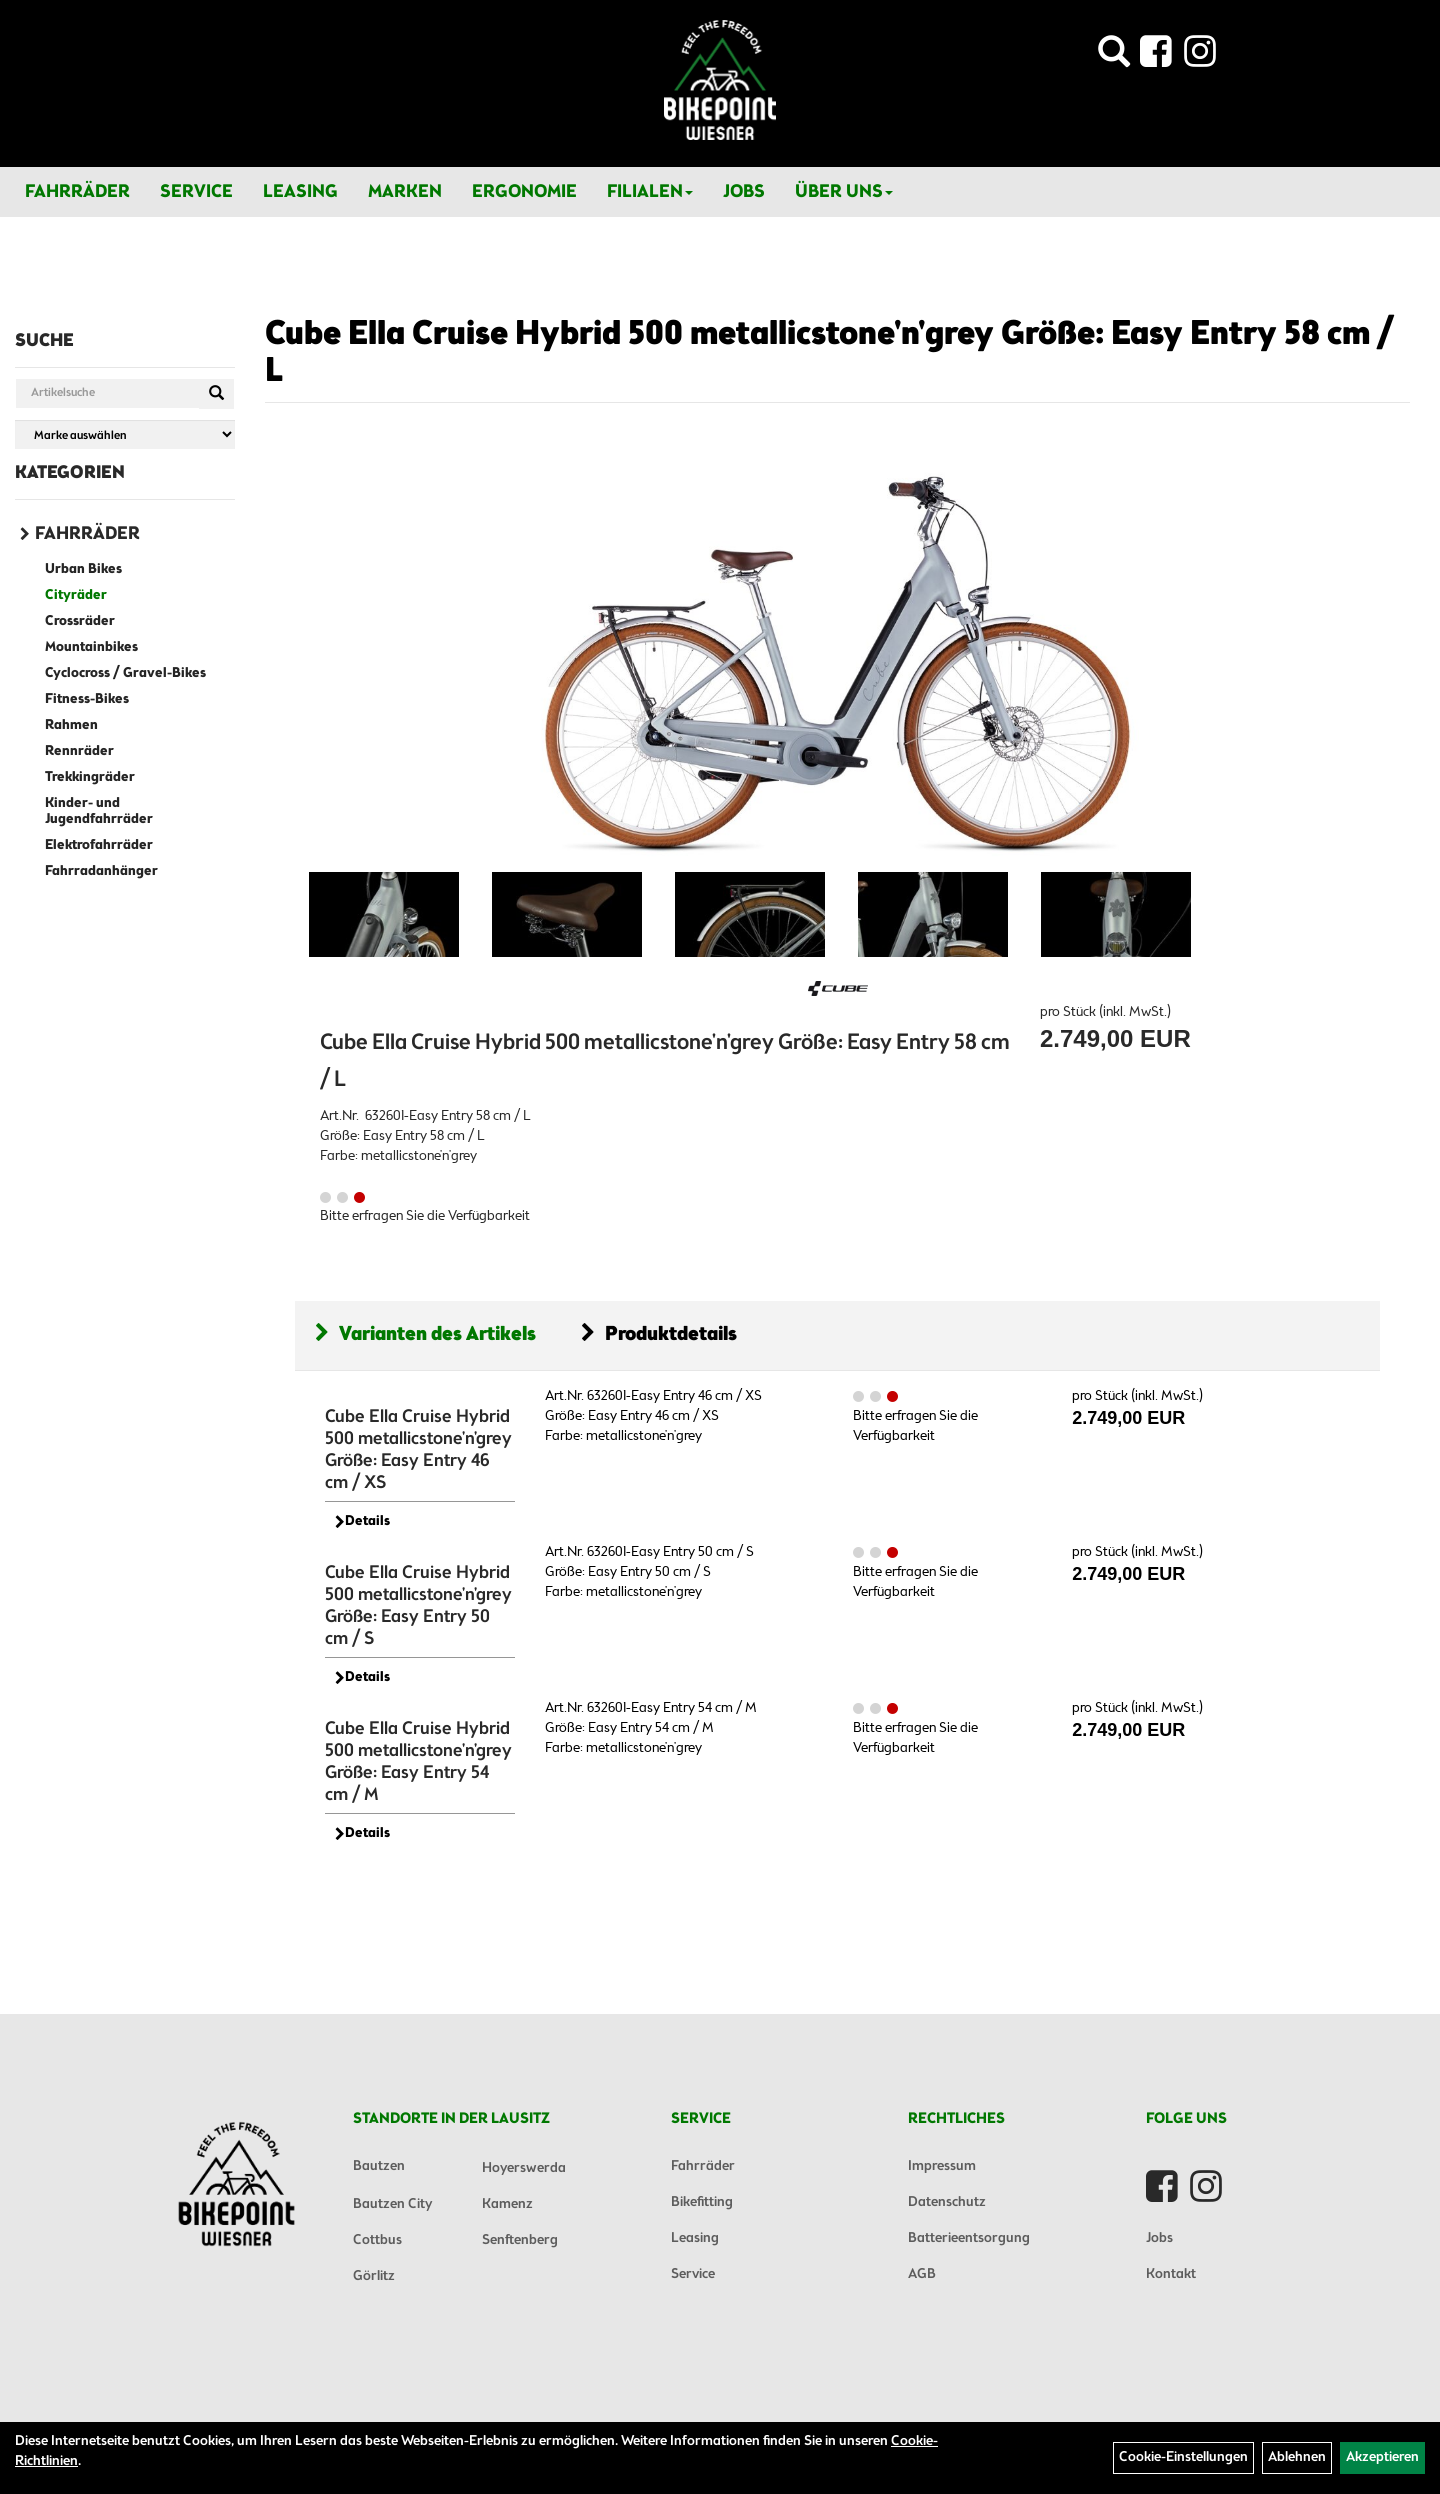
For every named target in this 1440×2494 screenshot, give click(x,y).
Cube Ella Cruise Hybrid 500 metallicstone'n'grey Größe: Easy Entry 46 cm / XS (418, 1450)
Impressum (942, 2166)
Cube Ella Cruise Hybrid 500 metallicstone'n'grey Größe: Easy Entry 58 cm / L (829, 353)
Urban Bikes (83, 569)
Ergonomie (524, 192)
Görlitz (374, 2276)
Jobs (744, 192)
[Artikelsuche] (1114, 57)
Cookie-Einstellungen (1183, 2457)
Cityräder (76, 595)
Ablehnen (1297, 2457)
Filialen (650, 192)
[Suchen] (216, 394)
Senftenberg (520, 2240)
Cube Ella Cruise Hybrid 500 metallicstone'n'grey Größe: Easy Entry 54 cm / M (418, 1762)
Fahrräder (77, 192)
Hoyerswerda (524, 2168)
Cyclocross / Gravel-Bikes (125, 673)
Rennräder (79, 751)
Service (196, 192)
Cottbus (377, 2240)
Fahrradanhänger (101, 871)
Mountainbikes (91, 647)
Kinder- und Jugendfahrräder (99, 811)
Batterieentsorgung (969, 2238)
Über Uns (844, 192)
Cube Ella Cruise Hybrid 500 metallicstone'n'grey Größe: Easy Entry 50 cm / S (418, 1606)
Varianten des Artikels (425, 1334)
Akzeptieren (1382, 2457)
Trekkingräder (90, 777)
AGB (922, 2274)
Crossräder (80, 621)
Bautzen (379, 2166)
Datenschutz (947, 2202)
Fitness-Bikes (87, 699)
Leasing (300, 192)
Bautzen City (392, 2204)
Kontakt (1171, 2274)
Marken (405, 192)
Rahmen (71, 725)
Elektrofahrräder (99, 845)
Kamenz (507, 2204)
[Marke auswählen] (125, 434)
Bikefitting (702, 2202)
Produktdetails (659, 1334)
